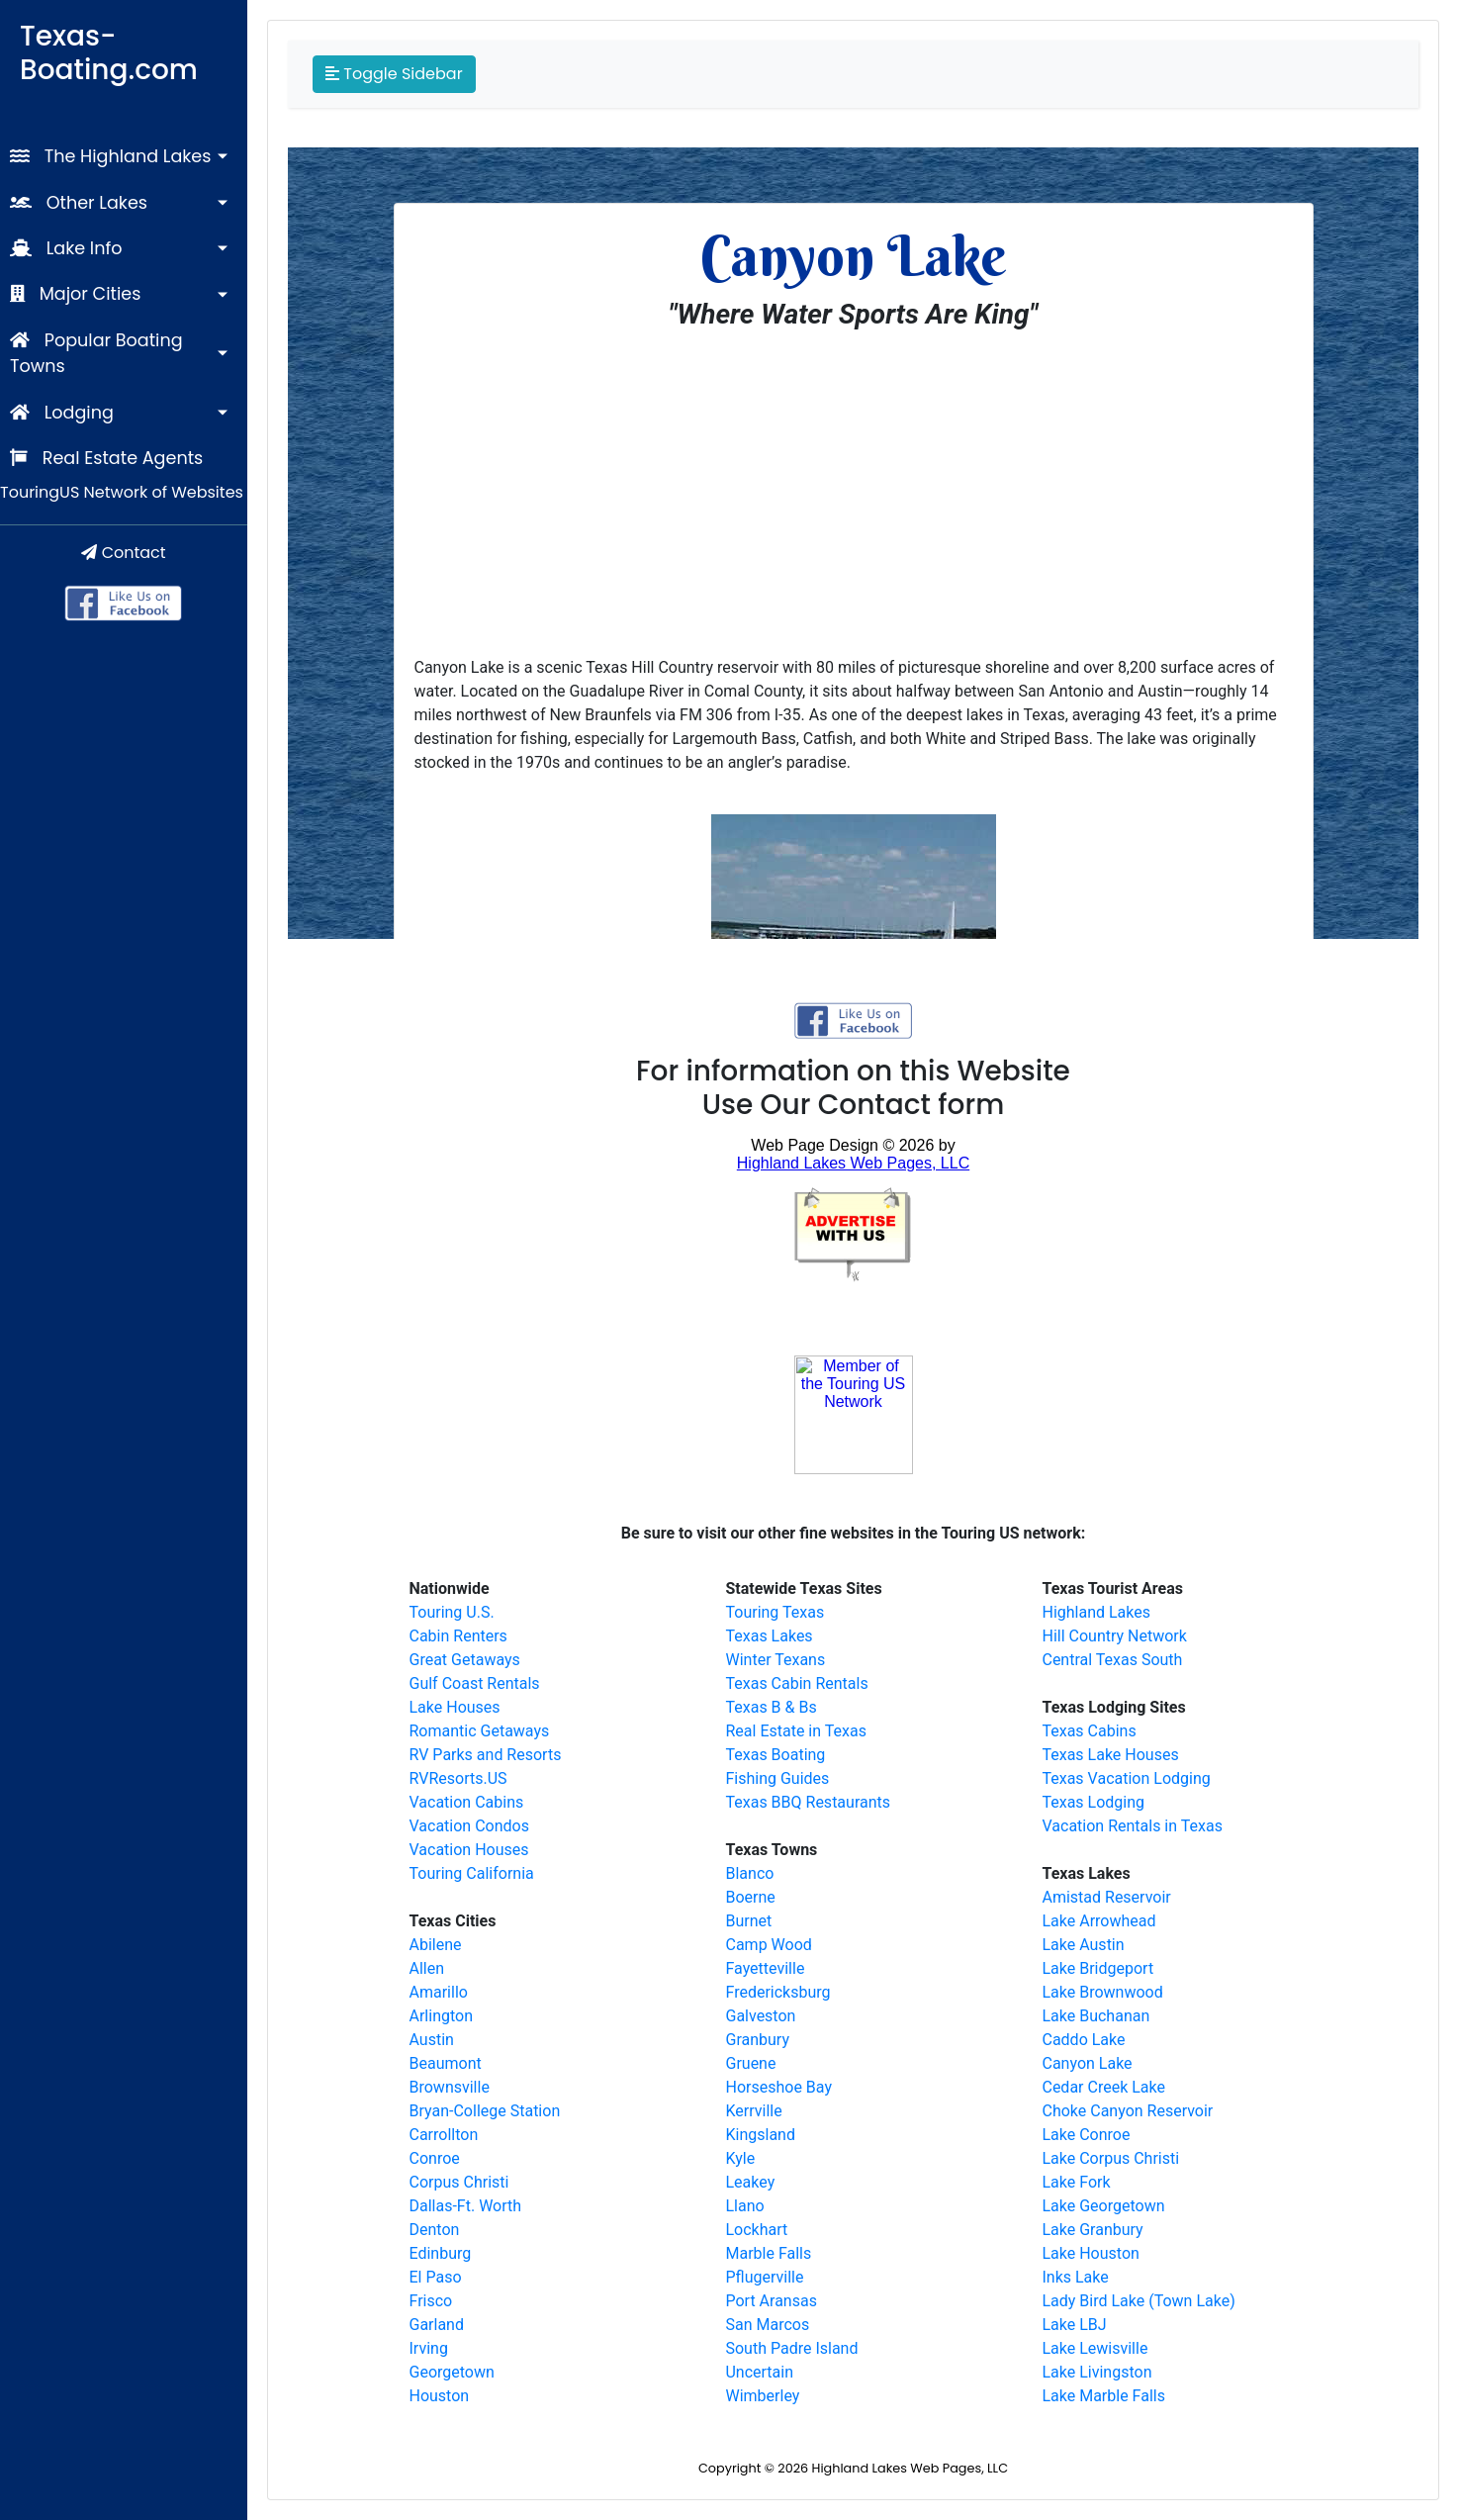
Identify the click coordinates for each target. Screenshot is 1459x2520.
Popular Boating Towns (96, 353)
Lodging (62, 412)
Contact (123, 552)
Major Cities (75, 294)
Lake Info (66, 248)
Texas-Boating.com (109, 53)
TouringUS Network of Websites (121, 492)
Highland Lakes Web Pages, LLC (910, 2468)
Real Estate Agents (106, 458)
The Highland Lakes (110, 156)
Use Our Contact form (853, 1104)
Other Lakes (78, 203)
